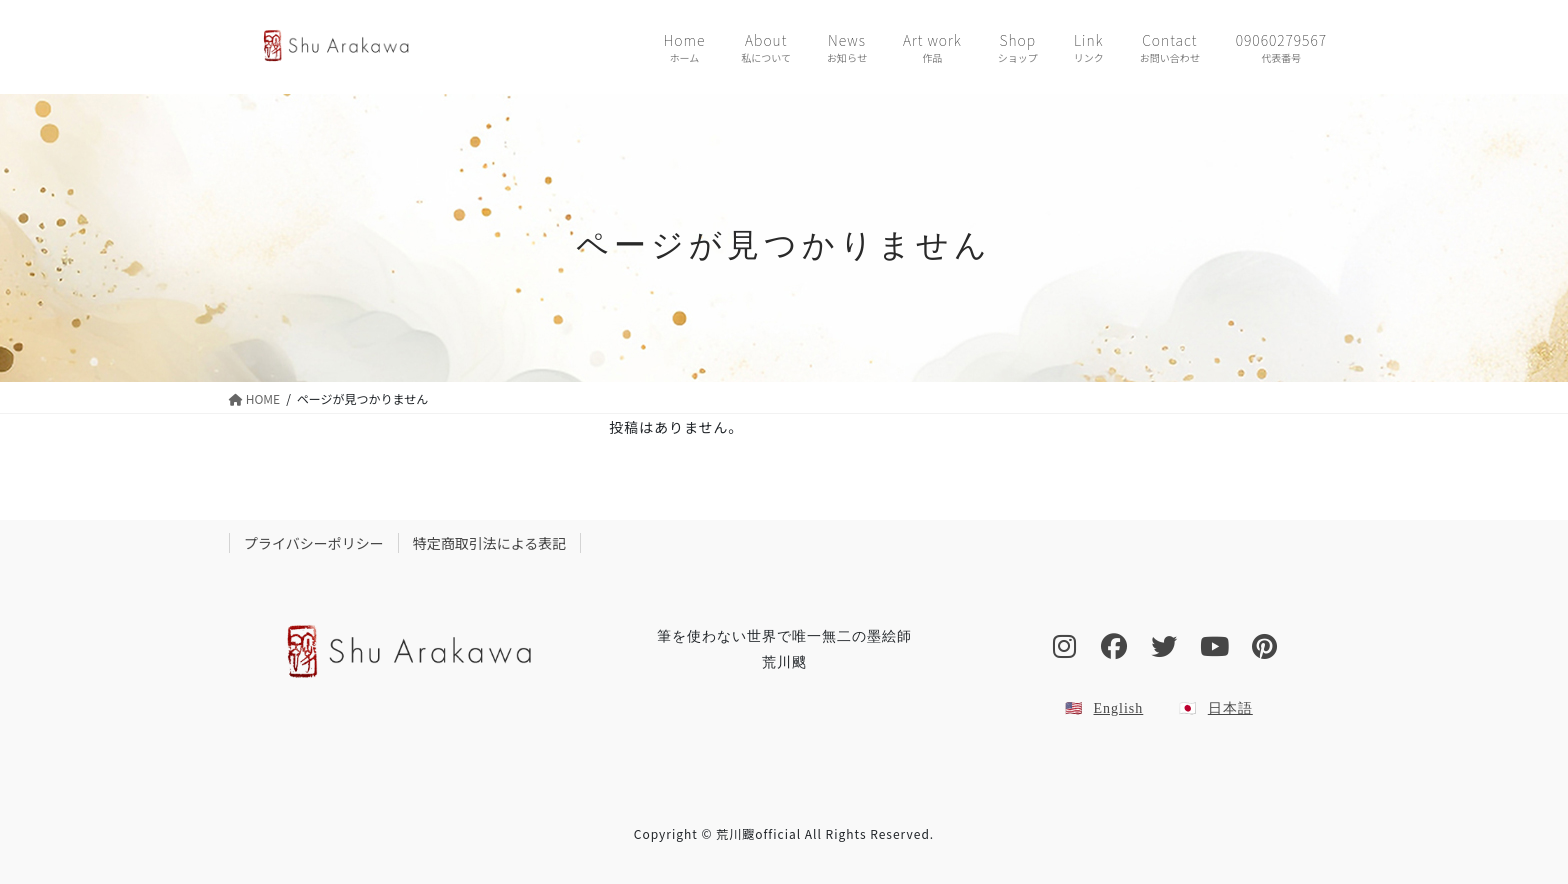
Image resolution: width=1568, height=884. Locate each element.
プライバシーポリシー (314, 543)
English (1119, 708)
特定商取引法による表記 (490, 543)
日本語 (1230, 708)
